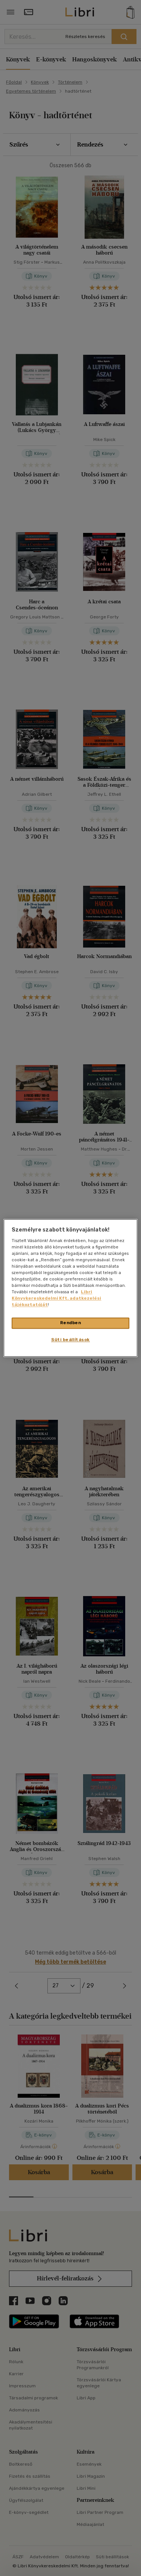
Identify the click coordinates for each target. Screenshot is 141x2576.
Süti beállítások (70, 1340)
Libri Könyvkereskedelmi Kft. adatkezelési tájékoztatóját (56, 1299)
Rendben (70, 1323)
